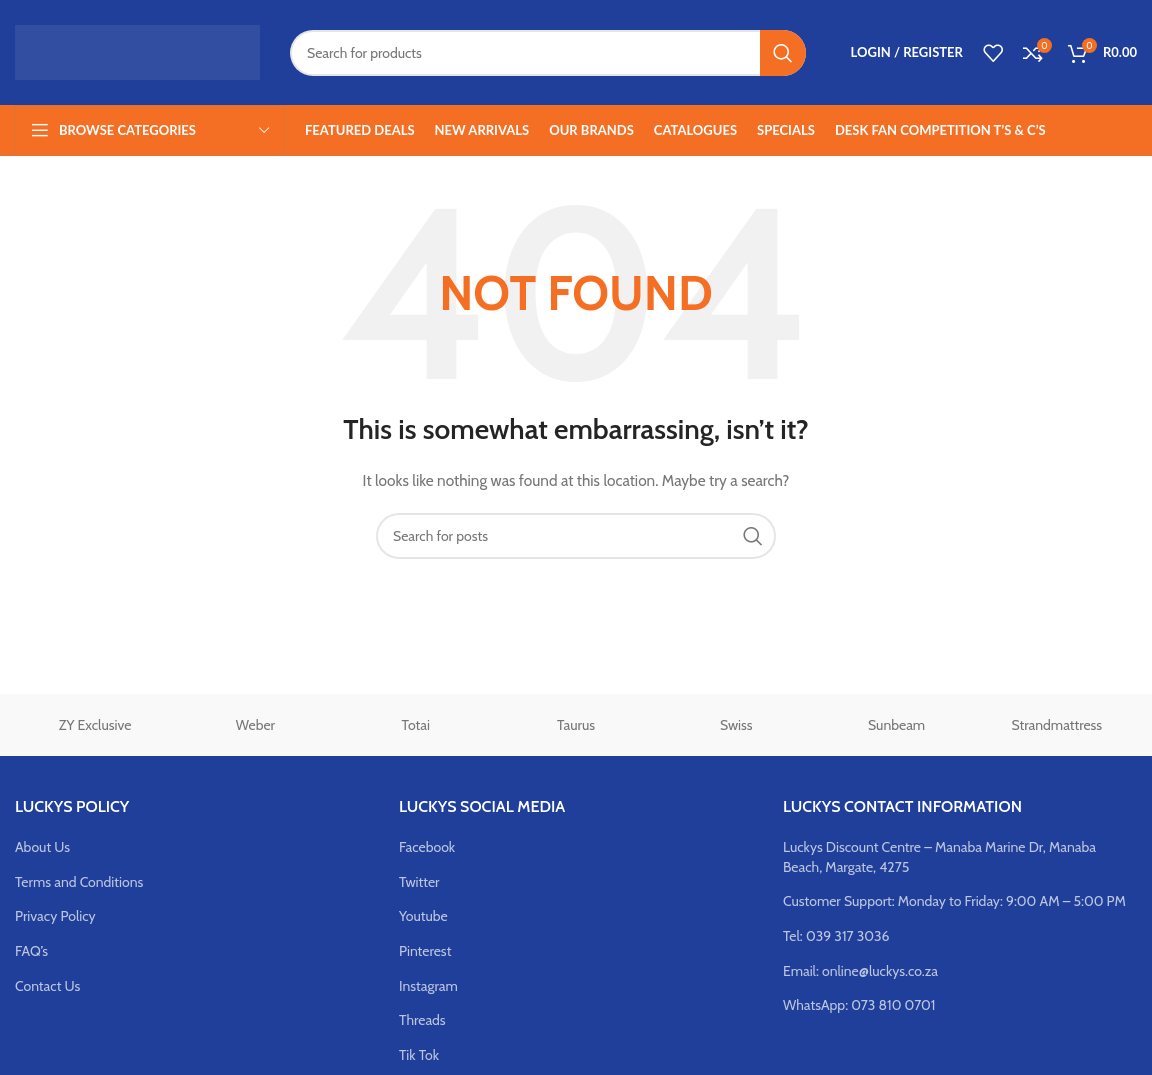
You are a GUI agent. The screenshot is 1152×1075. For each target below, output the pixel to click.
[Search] (548, 53)
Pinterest (425, 951)
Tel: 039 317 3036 (836, 936)
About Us (42, 847)
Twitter (419, 882)
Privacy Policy (55, 916)
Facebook (427, 847)
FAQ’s (31, 951)
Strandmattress (1057, 725)
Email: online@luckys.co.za (860, 971)
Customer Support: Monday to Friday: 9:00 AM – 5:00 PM (954, 901)
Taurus (576, 725)
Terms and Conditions (79, 882)
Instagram (428, 986)
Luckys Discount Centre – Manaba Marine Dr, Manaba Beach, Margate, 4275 (939, 857)
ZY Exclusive (95, 725)
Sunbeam (896, 725)
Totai (416, 725)
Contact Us (47, 986)
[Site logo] (137, 51)
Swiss (736, 725)
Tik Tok (419, 1055)
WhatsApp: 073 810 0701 (859, 1005)
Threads (422, 1020)
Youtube (423, 916)
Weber (255, 725)
